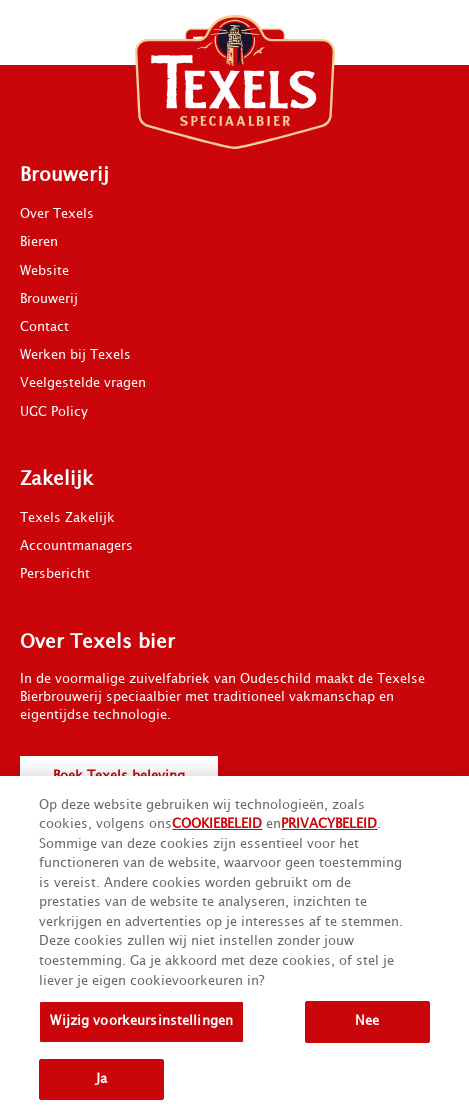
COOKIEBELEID (217, 828)
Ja (101, 1083)
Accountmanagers (76, 546)
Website (44, 271)
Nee (367, 1025)
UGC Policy (54, 412)
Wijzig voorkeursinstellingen (141, 1025)
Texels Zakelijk (67, 518)
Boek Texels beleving (119, 776)
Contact (44, 327)
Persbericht (55, 574)
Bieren (39, 242)
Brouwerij (49, 299)
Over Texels (57, 214)
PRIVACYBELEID (329, 828)
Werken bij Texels (75, 355)
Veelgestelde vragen (83, 383)
